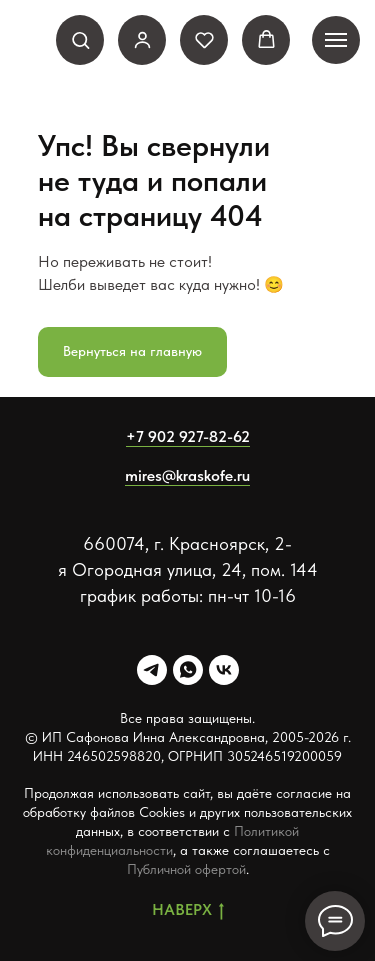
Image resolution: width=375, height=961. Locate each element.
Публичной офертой (186, 869)
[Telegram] (152, 670)
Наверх (188, 910)
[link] (142, 39)
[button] (80, 39)
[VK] (224, 670)
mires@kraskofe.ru (187, 475)
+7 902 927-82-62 (188, 436)
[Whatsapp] (188, 670)
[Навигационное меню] (336, 40)
